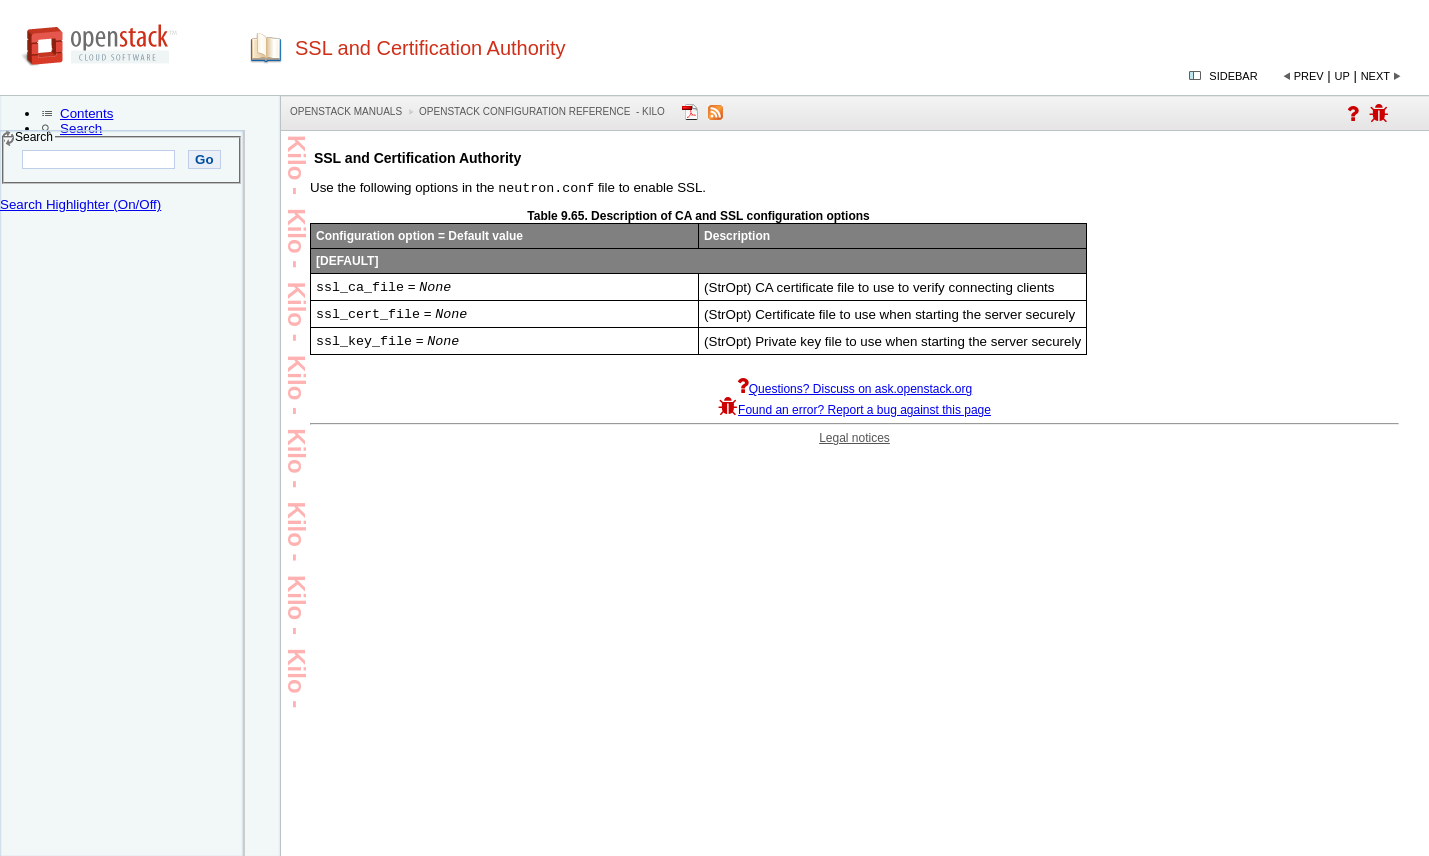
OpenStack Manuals (346, 111)
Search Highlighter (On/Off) (80, 204)
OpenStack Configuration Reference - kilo (542, 111)
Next (1375, 76)
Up (1342, 76)
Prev (1309, 76)
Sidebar (1233, 76)
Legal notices (854, 446)
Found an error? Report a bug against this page (854, 418)
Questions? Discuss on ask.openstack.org (854, 397)
